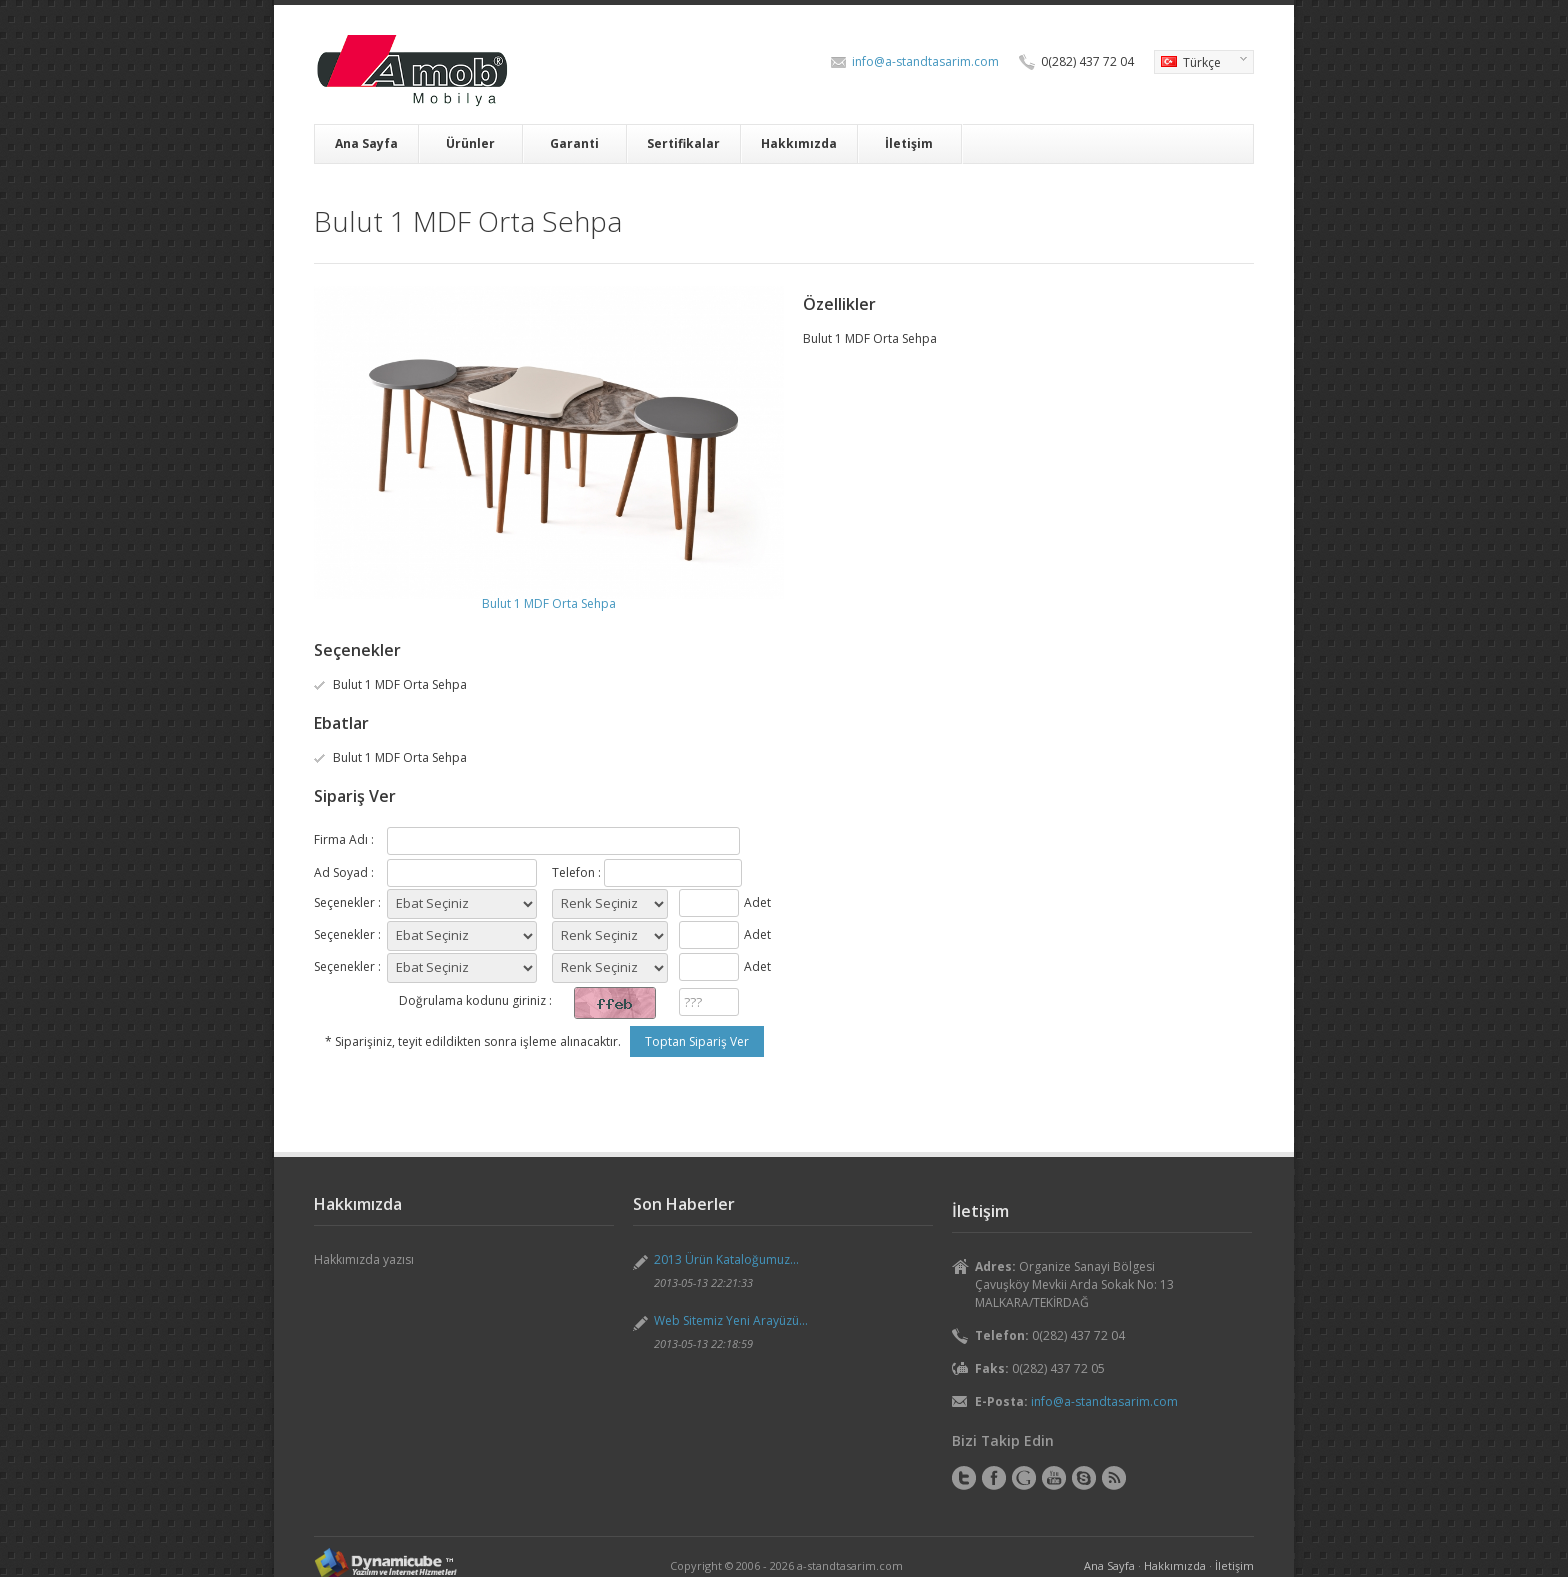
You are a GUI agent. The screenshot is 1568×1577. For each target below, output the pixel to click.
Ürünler (470, 143)
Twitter (964, 1478)
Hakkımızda (799, 143)
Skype (1084, 1478)
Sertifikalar (683, 143)
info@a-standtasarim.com (925, 61)
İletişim (909, 143)
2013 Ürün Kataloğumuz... (726, 1259)
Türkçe (1200, 64)
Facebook (994, 1478)
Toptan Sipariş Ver (697, 1041)
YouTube (1054, 1478)
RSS (1114, 1478)
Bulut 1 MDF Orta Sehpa (549, 603)
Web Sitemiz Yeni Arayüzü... (731, 1320)
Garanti (574, 143)
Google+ (1024, 1478)
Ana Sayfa (366, 143)
